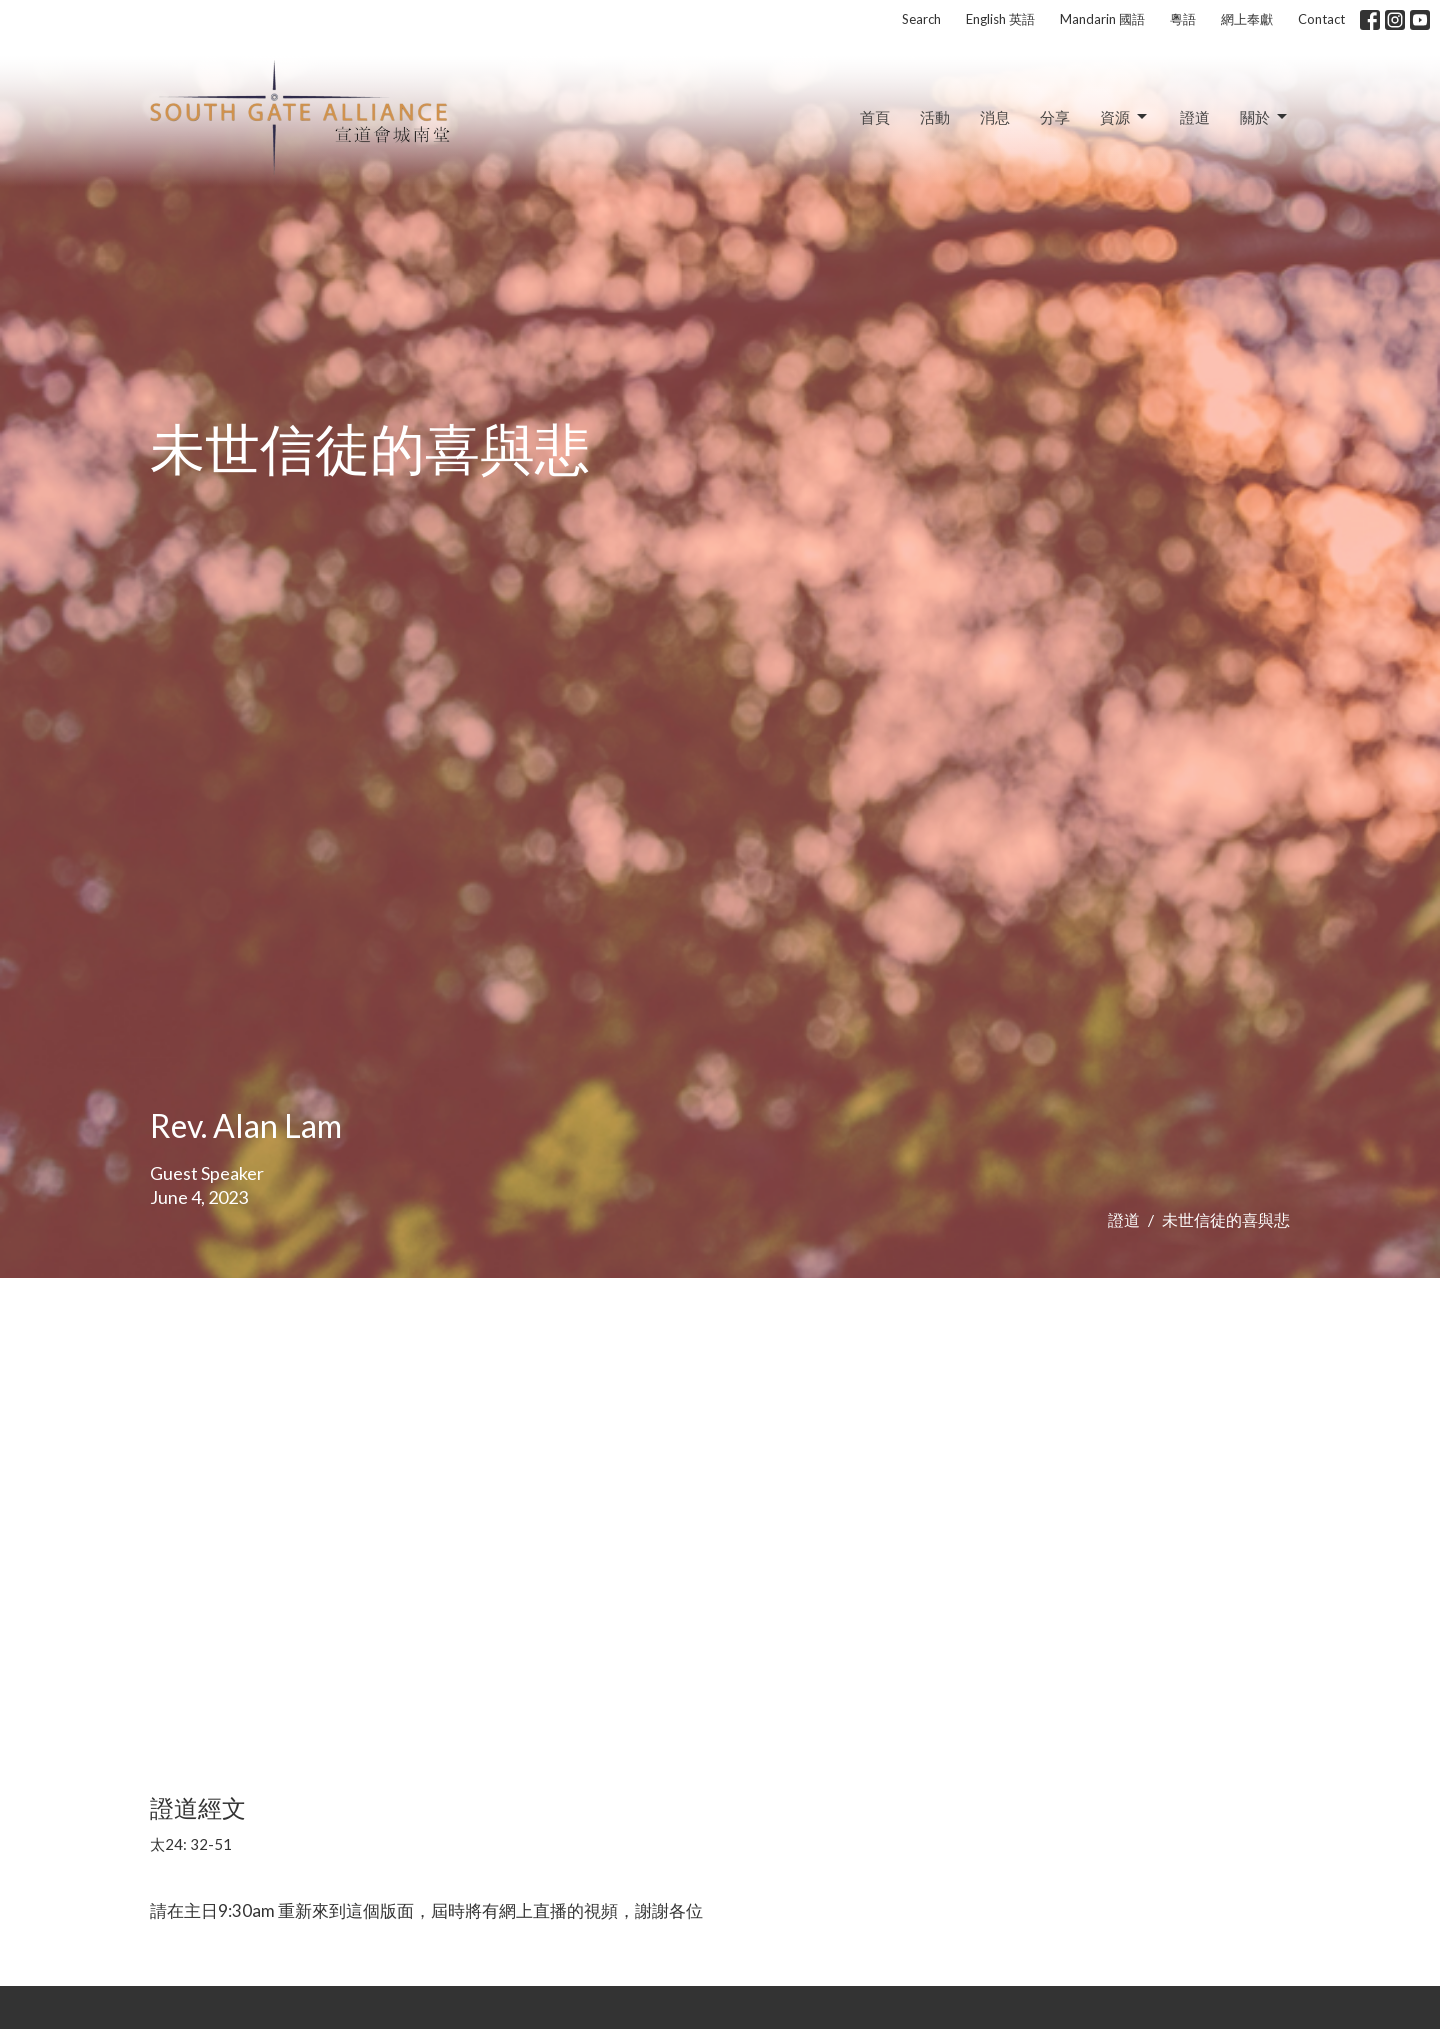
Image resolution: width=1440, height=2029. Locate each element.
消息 (995, 117)
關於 (1265, 117)
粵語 (1183, 19)
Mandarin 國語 (1102, 19)
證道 (1195, 117)
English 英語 (1000, 19)
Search (921, 19)
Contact (1321, 19)
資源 (1125, 117)
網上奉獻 (1247, 19)
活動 (935, 117)
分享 (1055, 117)
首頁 (875, 117)
